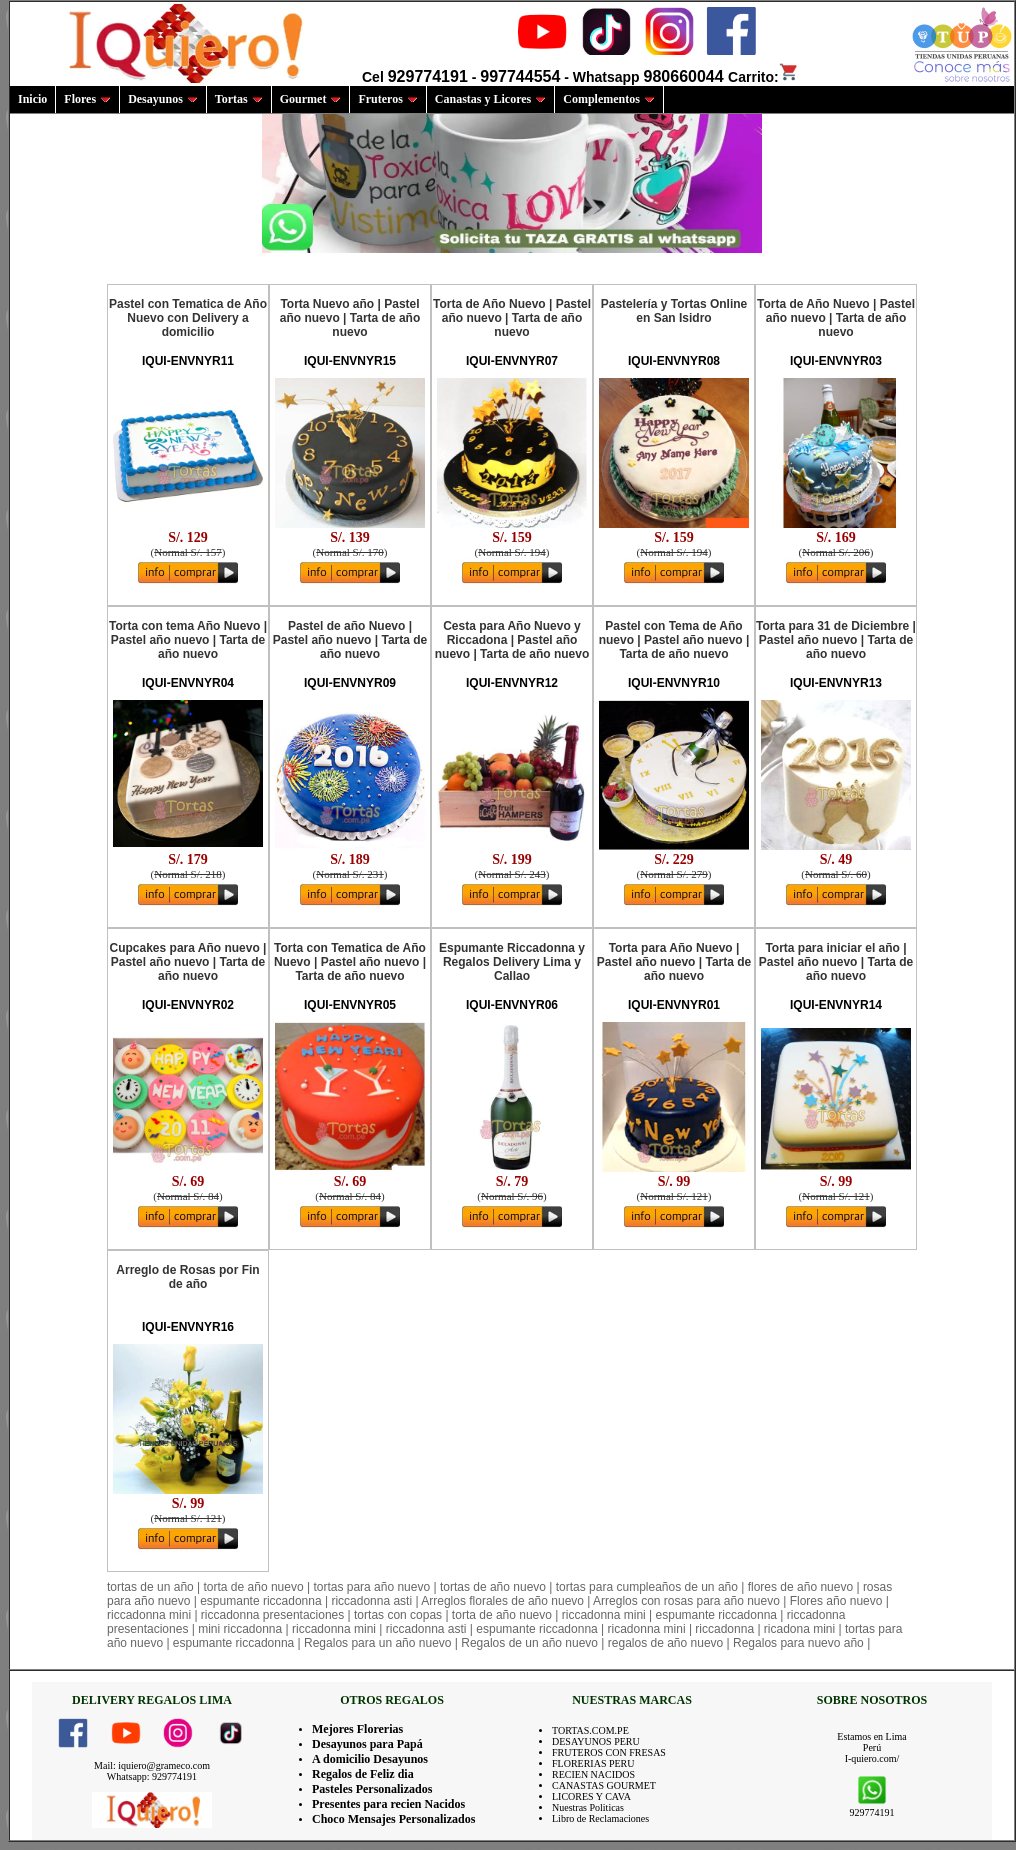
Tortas (239, 99)
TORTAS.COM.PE (590, 1730)
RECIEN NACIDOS (593, 1774)
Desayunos (163, 99)
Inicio (32, 99)
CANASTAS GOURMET (604, 1785)
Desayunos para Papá (367, 1744)
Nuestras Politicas (588, 1807)
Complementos (609, 99)
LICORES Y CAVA (591, 1796)
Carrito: (763, 77)
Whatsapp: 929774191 (152, 1776)
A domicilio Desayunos (370, 1759)
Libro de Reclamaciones (600, 1818)
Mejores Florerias (357, 1729)
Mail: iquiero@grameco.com (152, 1765)
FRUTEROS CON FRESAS (609, 1752)
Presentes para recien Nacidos (388, 1804)
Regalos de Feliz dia (363, 1774)
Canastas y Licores (490, 99)
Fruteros (387, 99)
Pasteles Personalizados (372, 1789)
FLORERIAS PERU (593, 1763)
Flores (87, 99)
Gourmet (311, 99)
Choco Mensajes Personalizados (393, 1819)
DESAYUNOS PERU (596, 1741)
